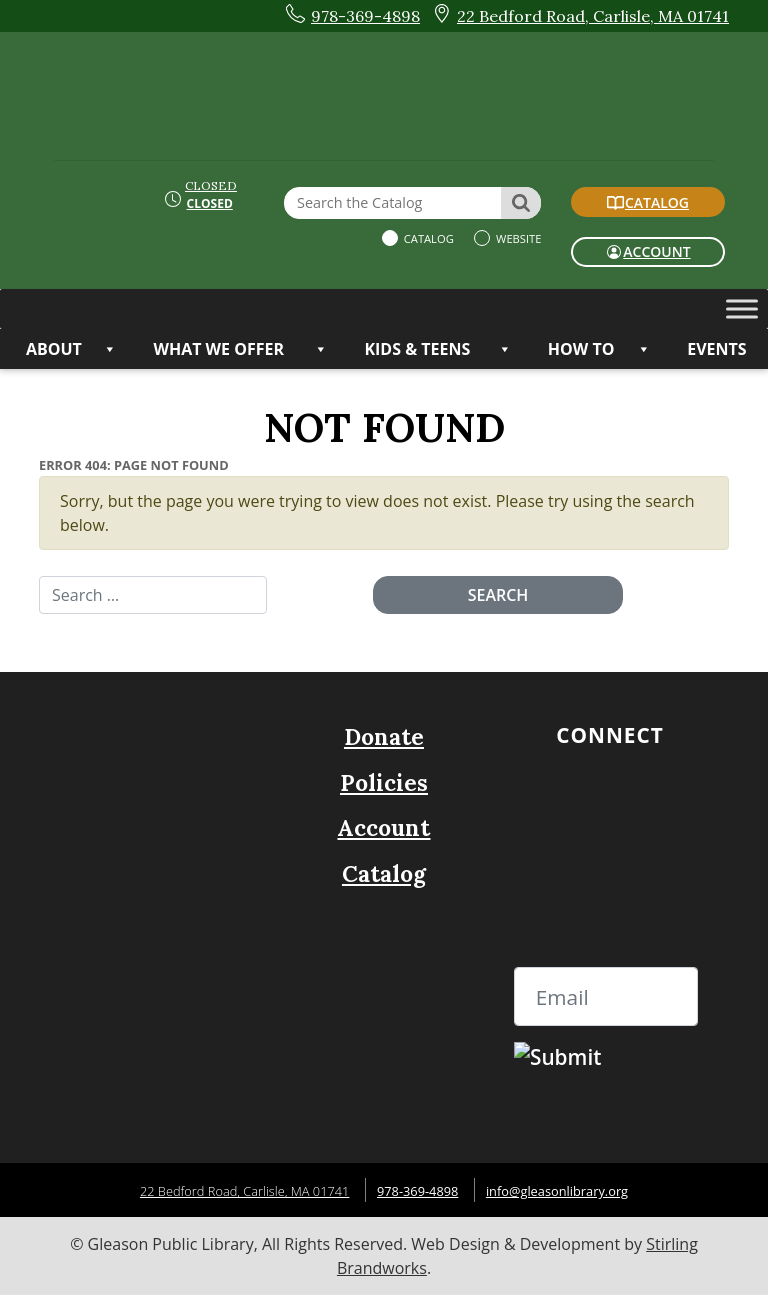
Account (383, 827)
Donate (384, 736)
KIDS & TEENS (437, 349)
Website (517, 238)
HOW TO (599, 349)
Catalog (427, 238)
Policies (384, 782)
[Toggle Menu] (742, 308)
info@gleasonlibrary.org (557, 1191)
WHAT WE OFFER (240, 349)
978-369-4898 (417, 1191)
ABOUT (71, 349)
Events (716, 349)
